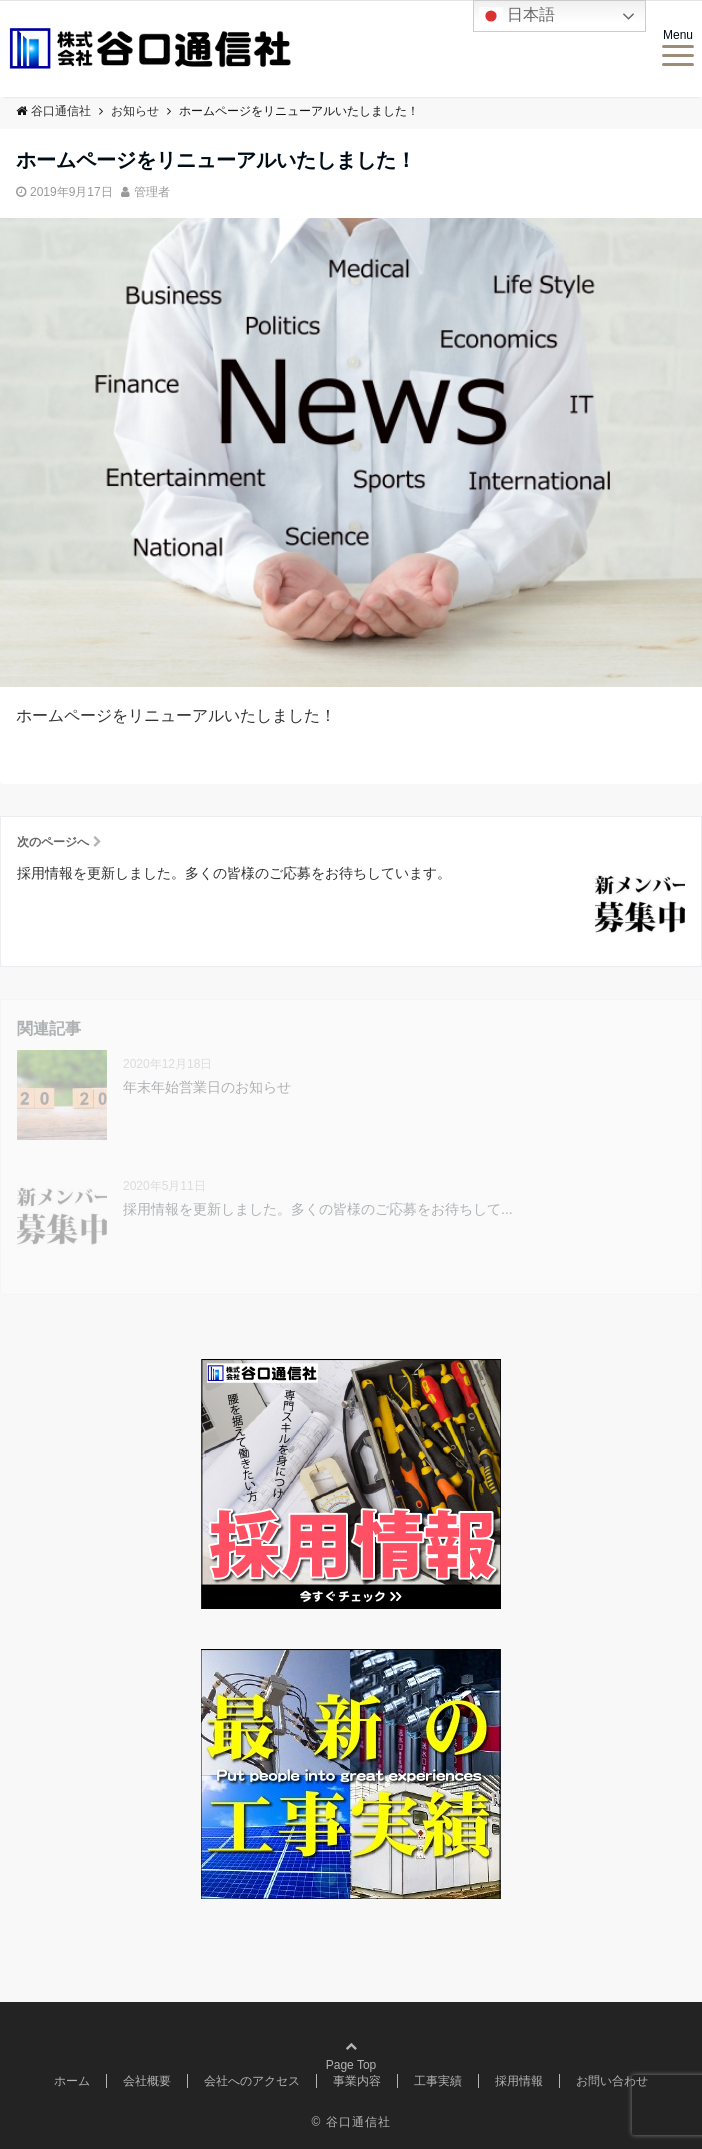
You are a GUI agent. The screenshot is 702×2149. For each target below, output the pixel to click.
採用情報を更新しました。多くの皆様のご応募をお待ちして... (318, 1209)
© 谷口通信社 (350, 2122)
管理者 (152, 192)
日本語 (517, 16)
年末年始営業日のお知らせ (207, 1087)
